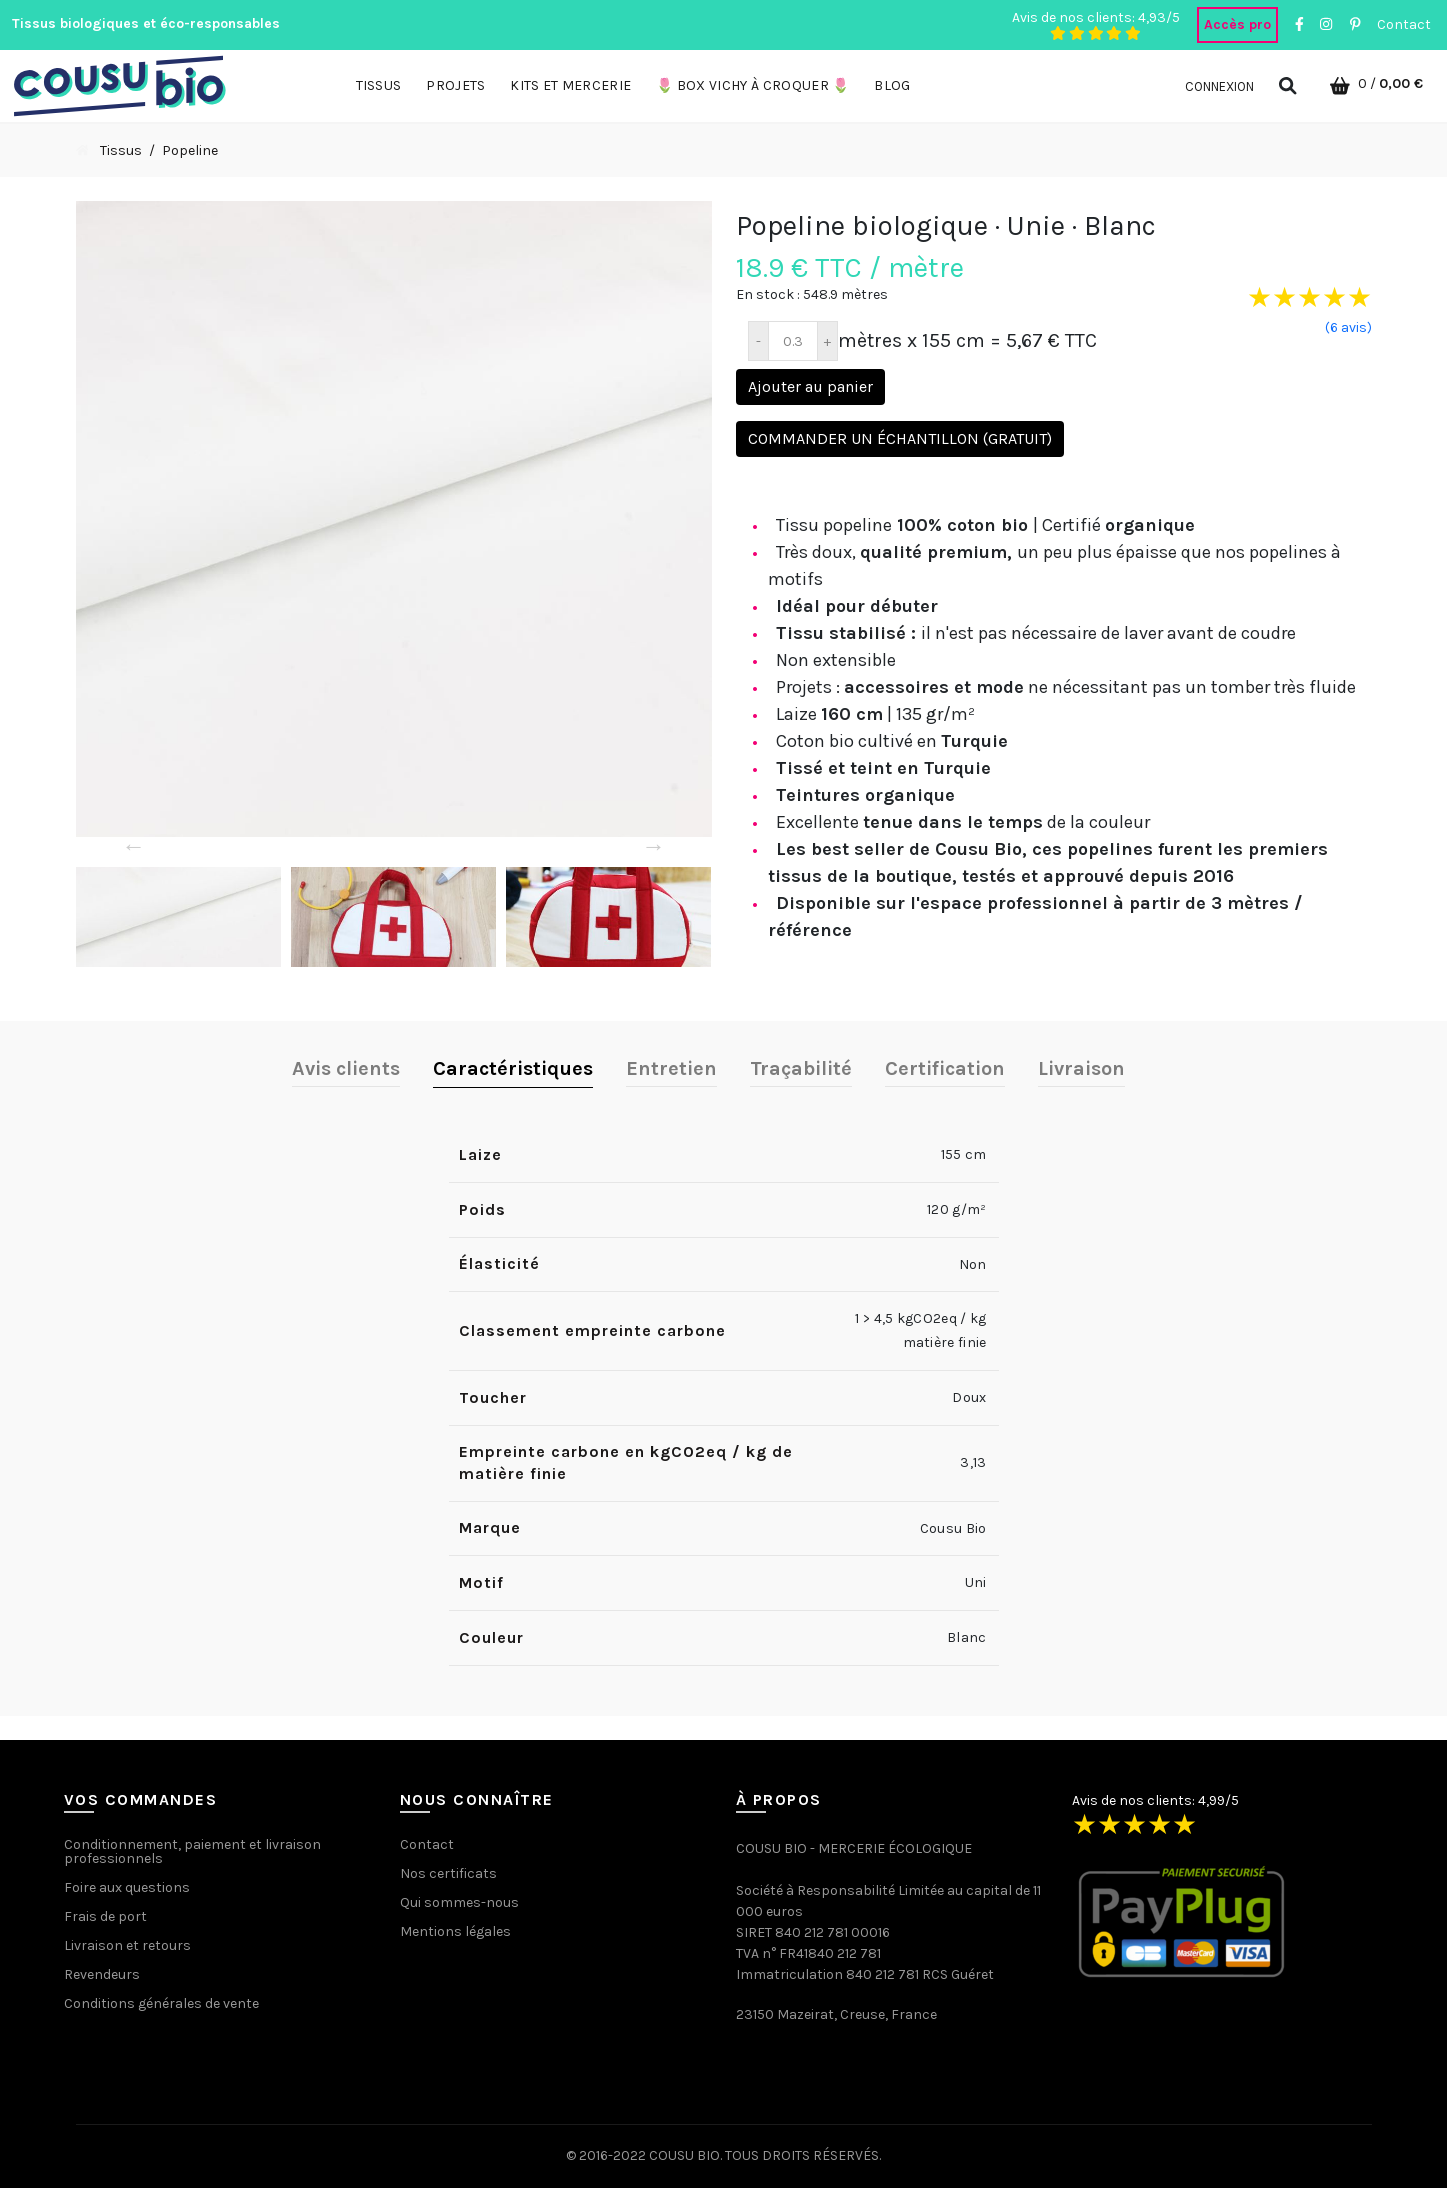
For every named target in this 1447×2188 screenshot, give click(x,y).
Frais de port (105, 1916)
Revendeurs (102, 1974)
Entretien (671, 1068)
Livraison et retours (127, 1945)
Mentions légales (455, 1931)
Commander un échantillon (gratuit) (900, 438)
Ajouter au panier (810, 386)
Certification (945, 1068)
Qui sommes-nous (459, 1902)
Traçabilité (801, 1068)
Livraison (1081, 1068)
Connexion (1219, 86)
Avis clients (346, 1068)
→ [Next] (654, 846)
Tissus (121, 150)
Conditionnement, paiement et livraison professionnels (192, 1851)
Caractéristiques (513, 1068)
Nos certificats (448, 1873)
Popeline (190, 150)
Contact (1404, 24)
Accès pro (1237, 24)
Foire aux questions (127, 1887)
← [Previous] (134, 846)
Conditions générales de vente (161, 2003)
